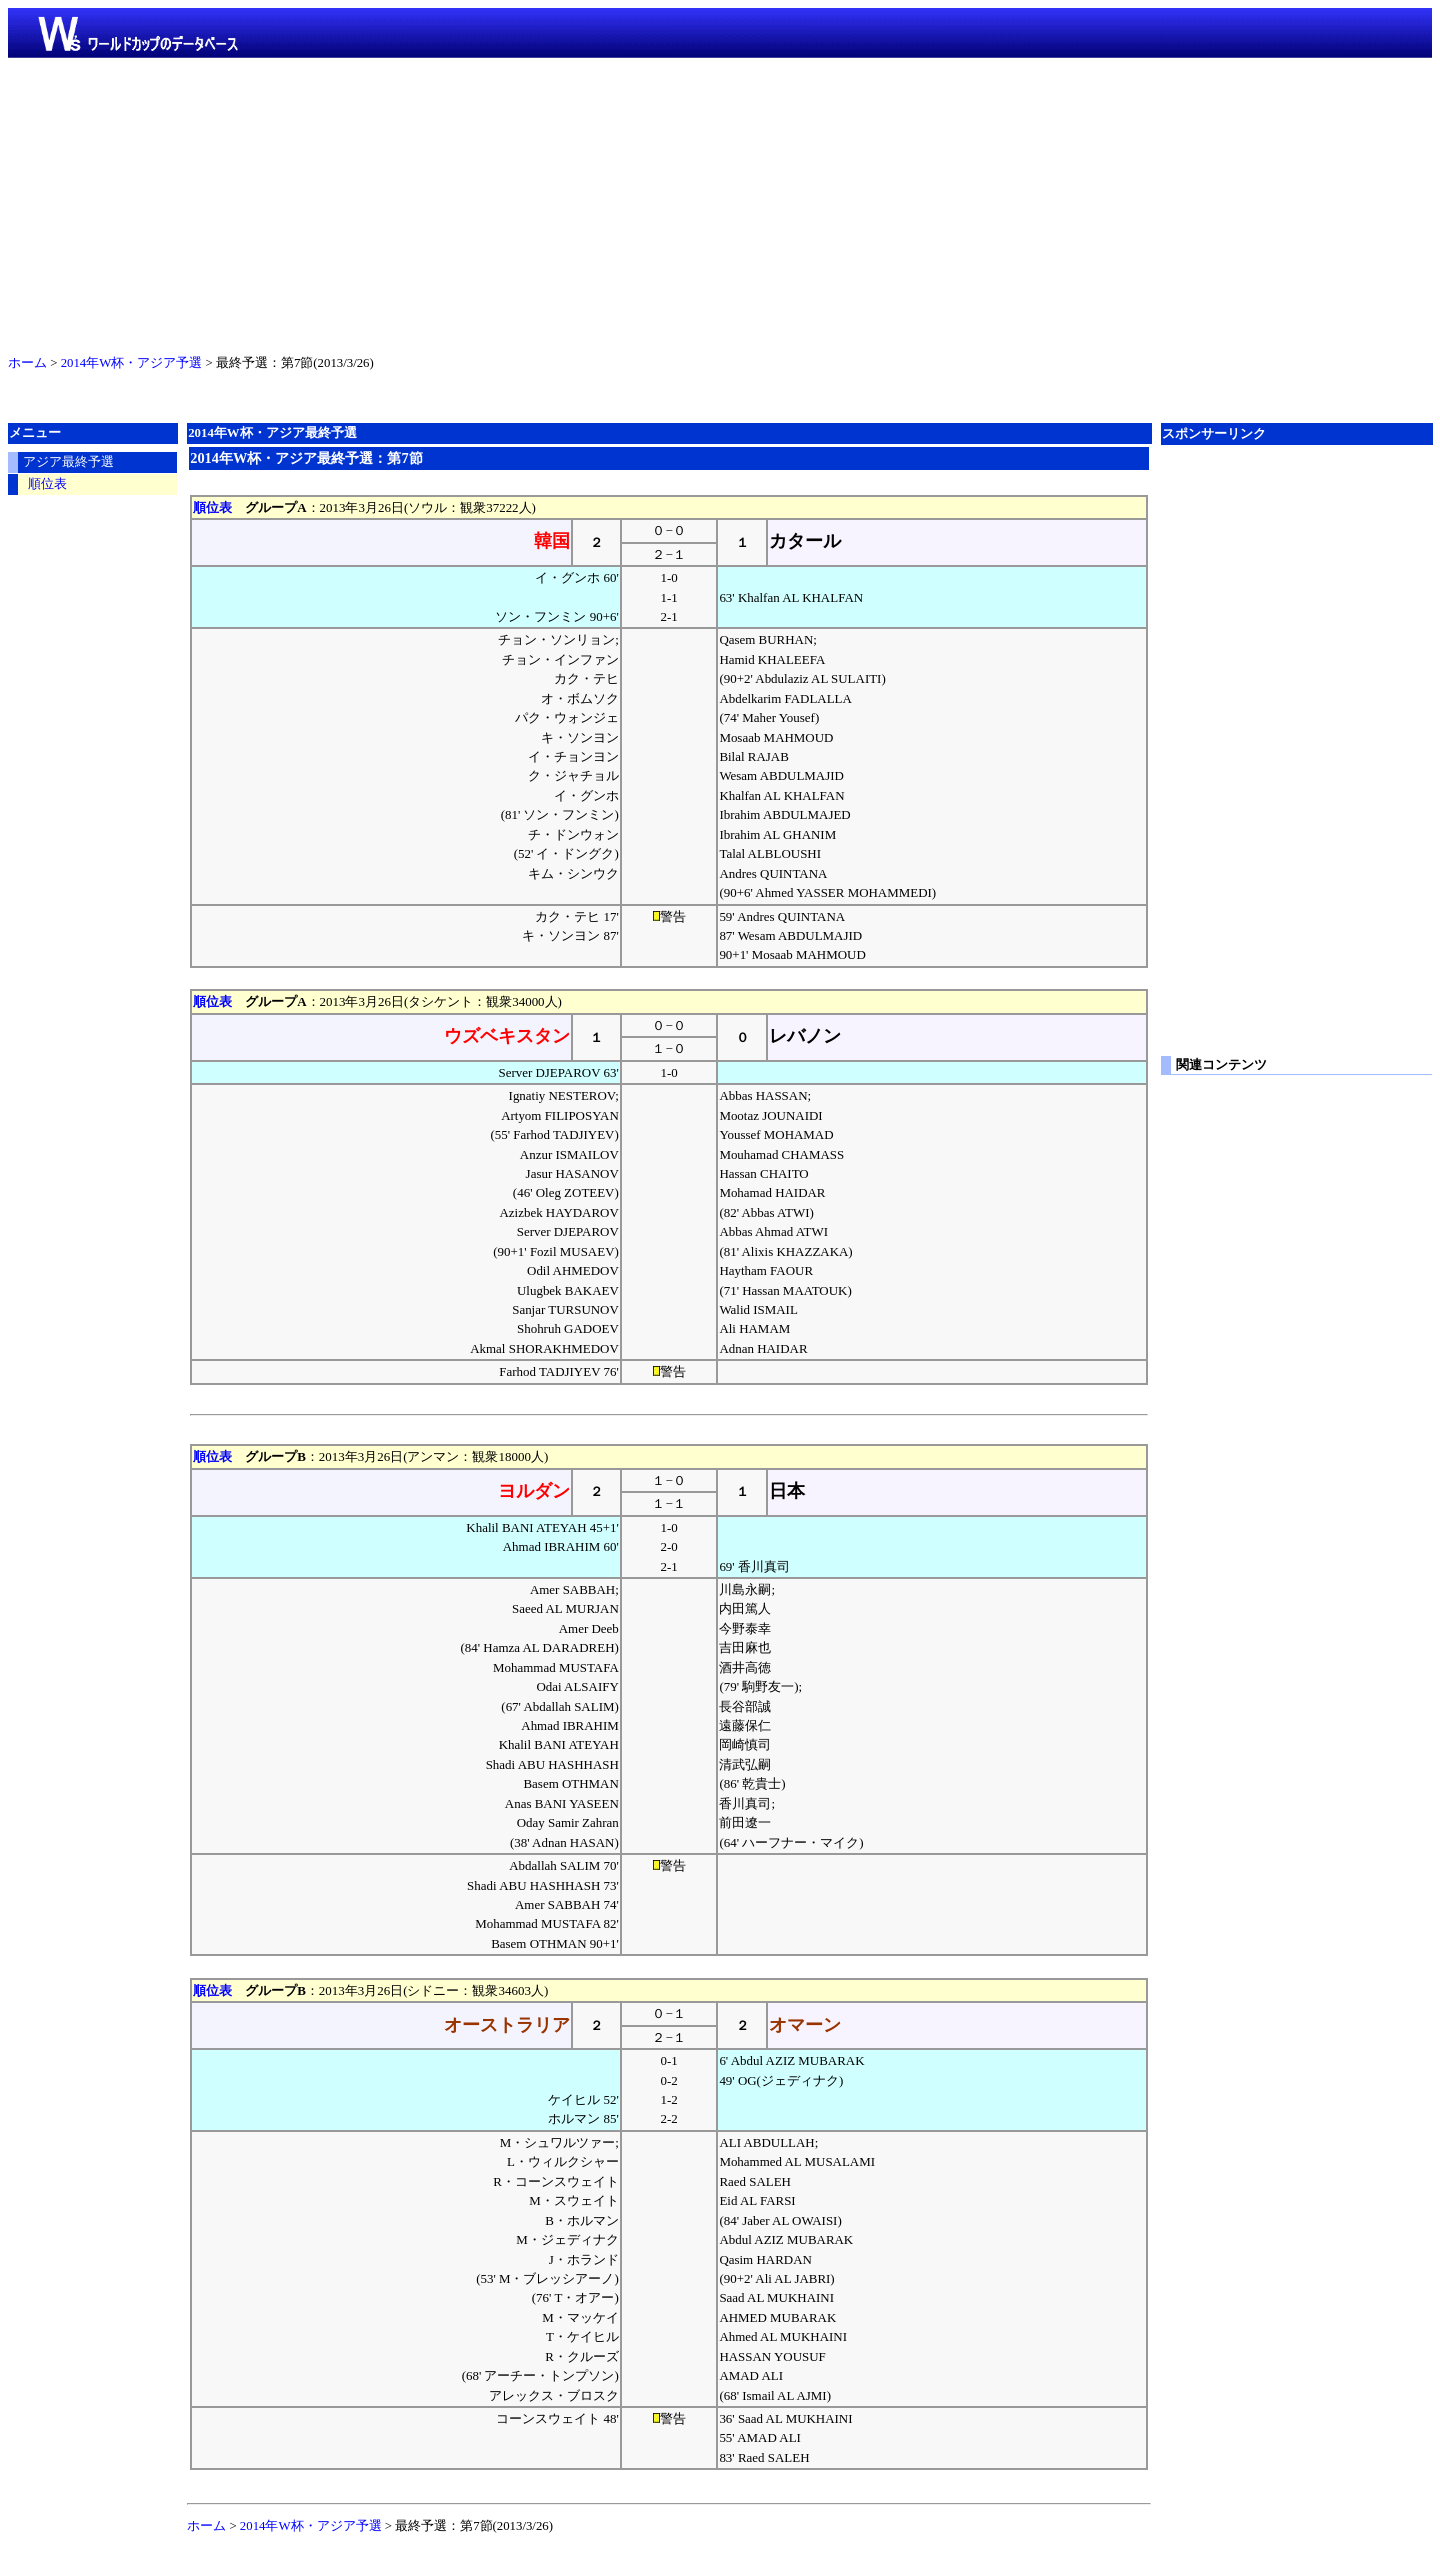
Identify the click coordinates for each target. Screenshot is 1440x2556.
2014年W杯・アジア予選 (132, 363)
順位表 (212, 507)
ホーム (27, 363)
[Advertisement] (720, 202)
